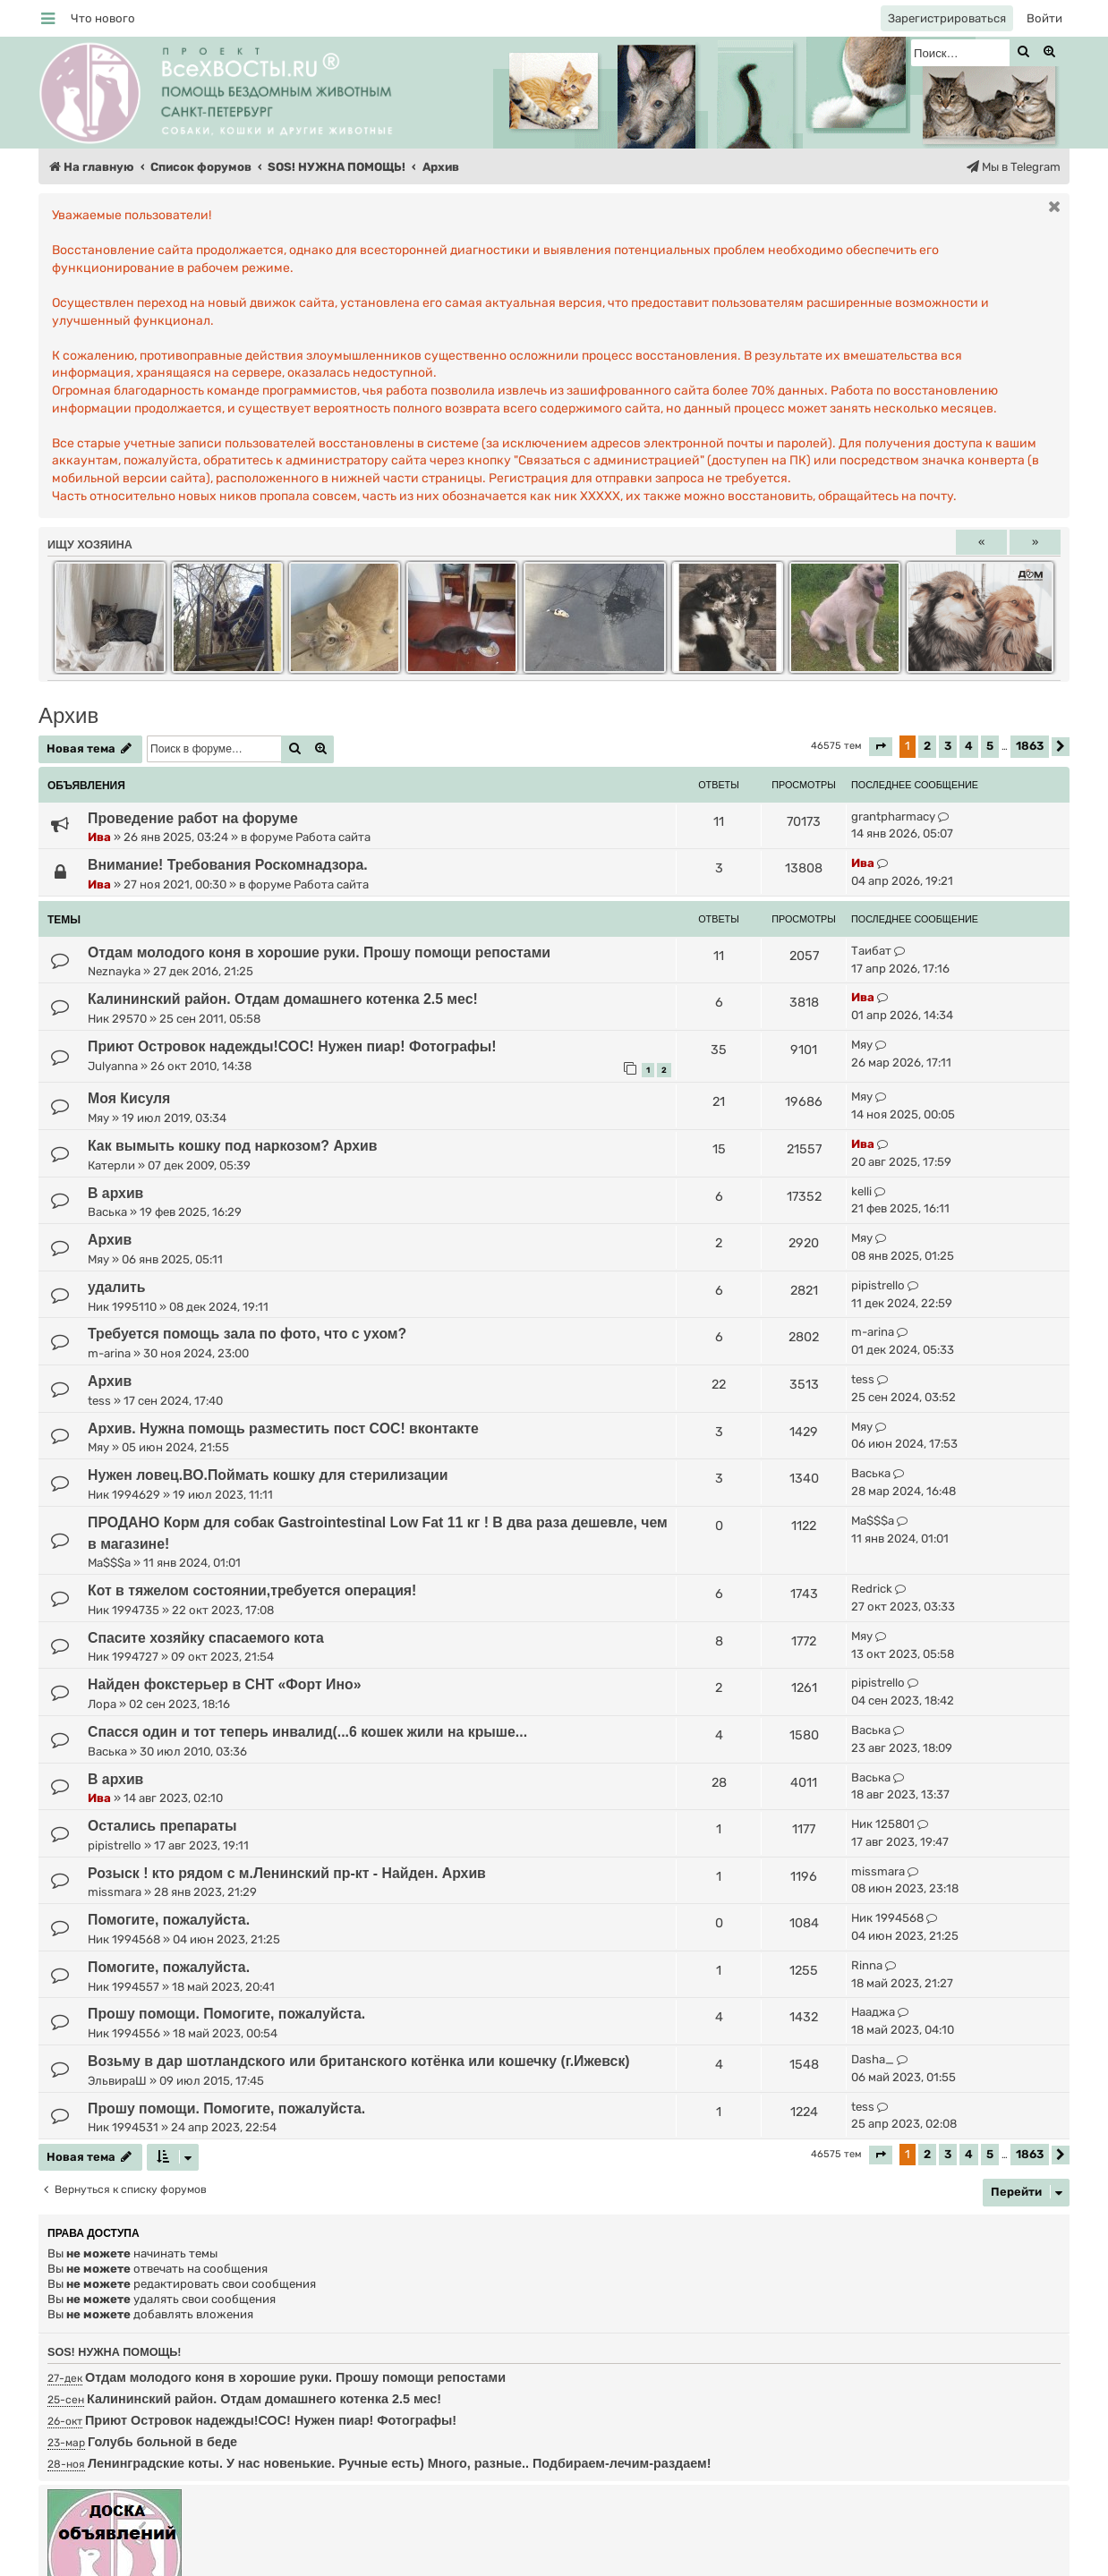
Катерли (111, 1165)
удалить (117, 1287)
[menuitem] (103, 18)
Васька (107, 1212)
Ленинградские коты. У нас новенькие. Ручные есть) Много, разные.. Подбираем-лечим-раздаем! (399, 2463)
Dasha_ (872, 2059)
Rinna (866, 1965)
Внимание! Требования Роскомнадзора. (228, 864)
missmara (114, 1892)
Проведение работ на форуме (193, 818)
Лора (102, 1704)
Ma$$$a (109, 1562)
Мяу (862, 1044)
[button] (880, 746)
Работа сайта (333, 837)
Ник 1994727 (123, 1656)
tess (99, 1400)
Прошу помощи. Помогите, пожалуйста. (226, 2013)
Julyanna (113, 1066)
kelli (861, 1191)
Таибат (871, 950)
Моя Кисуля (129, 1098)
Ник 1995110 (122, 1307)
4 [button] (969, 745)
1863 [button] (1030, 745)
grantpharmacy (893, 816)
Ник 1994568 (124, 1939)
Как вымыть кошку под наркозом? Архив (233, 1145)
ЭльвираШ (117, 2080)
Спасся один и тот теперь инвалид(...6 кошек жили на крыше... (307, 1731)
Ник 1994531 (123, 2127)
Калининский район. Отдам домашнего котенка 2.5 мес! (283, 999)
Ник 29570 (117, 1018)
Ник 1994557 (123, 1987)
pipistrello (878, 1285)
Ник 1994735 (123, 1610)
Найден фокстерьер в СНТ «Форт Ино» (224, 1684)
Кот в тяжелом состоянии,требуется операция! (252, 1590)
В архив (115, 1193)
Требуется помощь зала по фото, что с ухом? (247, 1333)
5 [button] (989, 745)
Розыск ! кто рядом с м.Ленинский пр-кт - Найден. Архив (287, 1873)
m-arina (109, 1353)
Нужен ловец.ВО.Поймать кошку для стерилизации (268, 1475)
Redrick (871, 1588)
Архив (68, 715)
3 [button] (947, 745)
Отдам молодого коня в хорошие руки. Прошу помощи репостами (319, 952)
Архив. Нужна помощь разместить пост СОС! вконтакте (283, 1428)
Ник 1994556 (124, 2033)
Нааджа (873, 2012)
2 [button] (927, 745)
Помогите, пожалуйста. (169, 1919)
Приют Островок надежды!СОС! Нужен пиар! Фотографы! (292, 1046)
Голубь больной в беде (162, 2442)
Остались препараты (162, 1825)
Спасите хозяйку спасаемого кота (206, 1637)
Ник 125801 (883, 1824)
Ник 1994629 (124, 1494)
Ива (99, 837)
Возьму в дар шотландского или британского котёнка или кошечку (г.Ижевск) (359, 2061)
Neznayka (114, 971)
